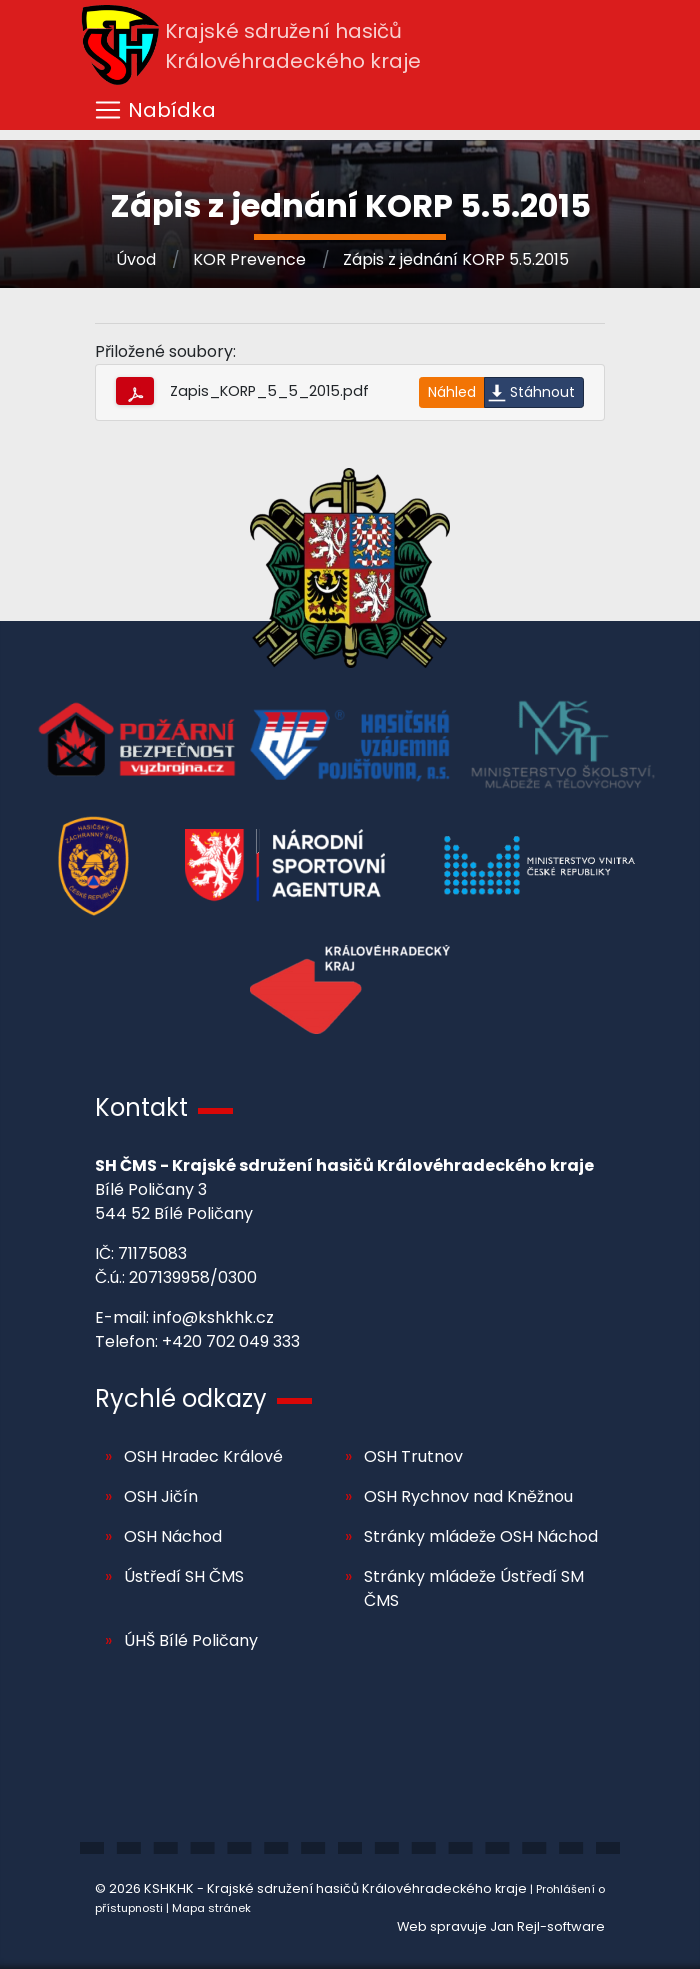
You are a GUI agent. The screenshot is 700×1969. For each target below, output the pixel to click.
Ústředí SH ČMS (184, 1576)
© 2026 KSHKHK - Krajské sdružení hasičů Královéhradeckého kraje (311, 1888)
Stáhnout (542, 392)
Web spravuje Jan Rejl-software (501, 1926)
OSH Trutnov (413, 1456)
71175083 (152, 1253)
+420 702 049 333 (231, 1341)
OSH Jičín (161, 1496)
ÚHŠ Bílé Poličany (191, 1640)
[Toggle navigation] (350, 110)
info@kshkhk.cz (213, 1317)
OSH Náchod (173, 1536)
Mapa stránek (211, 1908)
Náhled (452, 392)
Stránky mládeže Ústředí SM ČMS (474, 1588)
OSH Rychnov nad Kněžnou (468, 1496)
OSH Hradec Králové (203, 1456)
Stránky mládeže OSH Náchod (481, 1536)
